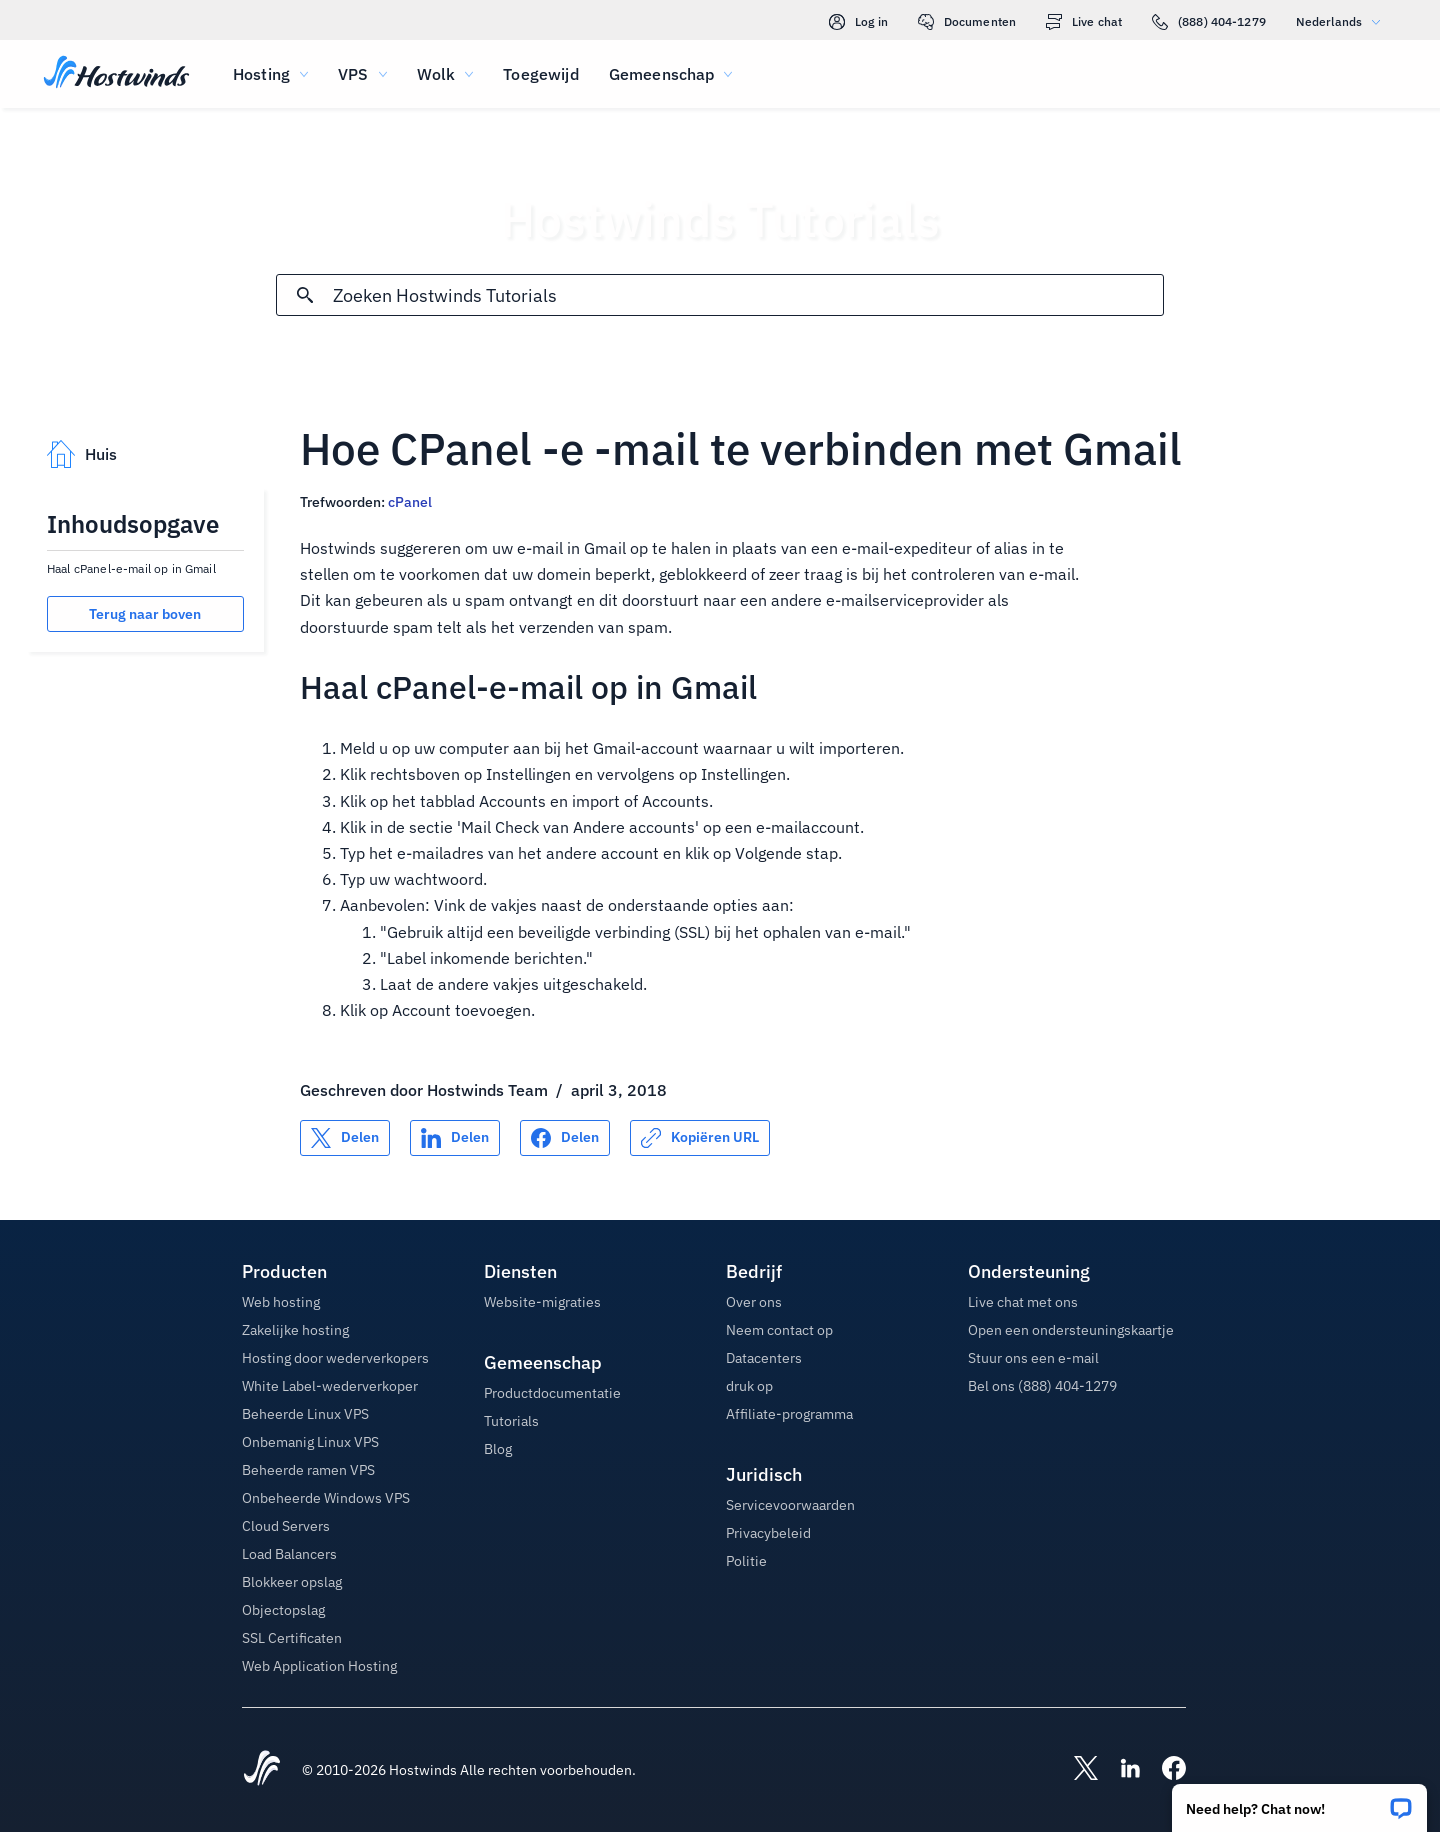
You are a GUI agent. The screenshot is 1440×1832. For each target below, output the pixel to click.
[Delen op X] (345, 1138)
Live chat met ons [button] (1023, 1302)
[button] (1299, 1801)
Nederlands (1343, 21)
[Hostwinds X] (1076, 1770)
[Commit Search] (305, 295)
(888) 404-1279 (1209, 22)
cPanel (410, 502)
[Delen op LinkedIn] (455, 1138)
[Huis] (116, 74)
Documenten (967, 22)
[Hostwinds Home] (262, 1770)
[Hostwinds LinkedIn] (1120, 1770)
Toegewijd (540, 74)
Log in (858, 22)
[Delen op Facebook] (565, 1138)
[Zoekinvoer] (748, 295)
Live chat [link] (1084, 22)
